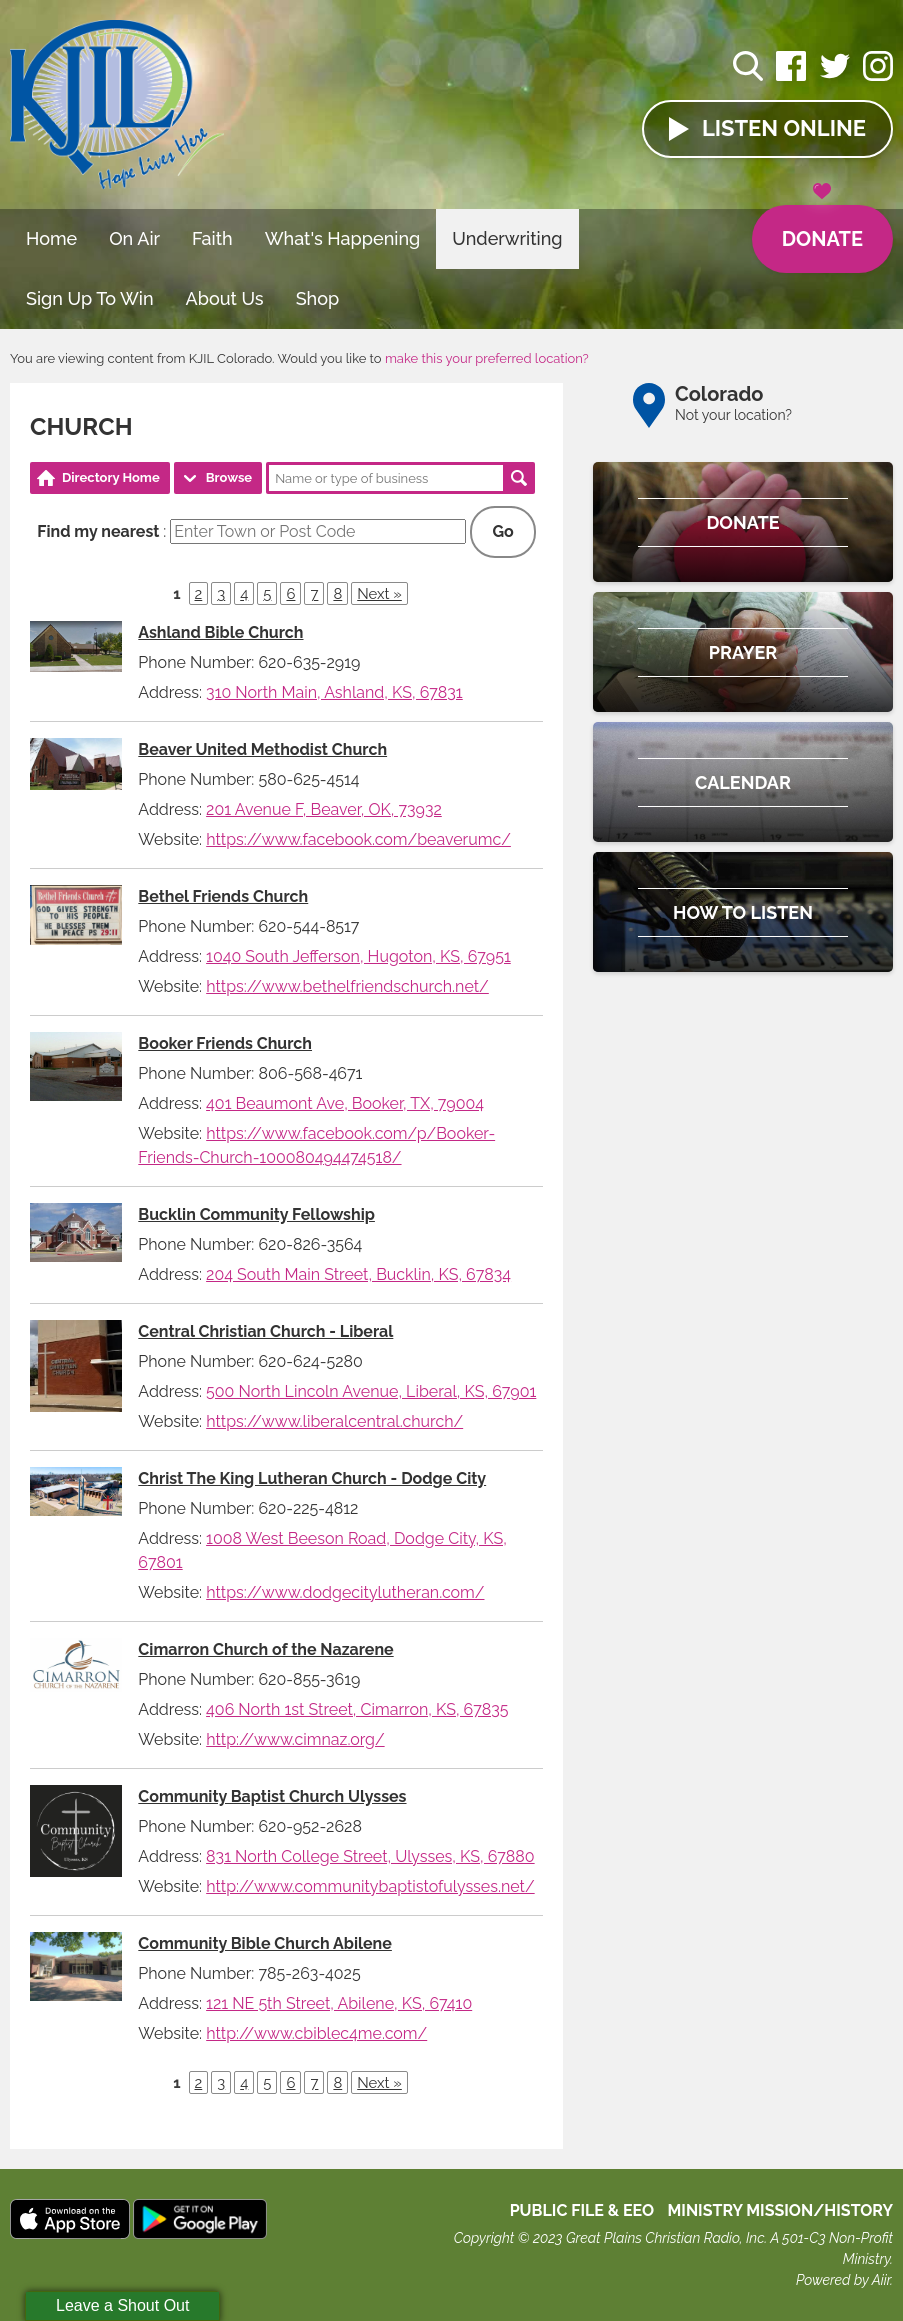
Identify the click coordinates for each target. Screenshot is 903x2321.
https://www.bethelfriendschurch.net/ (347, 986)
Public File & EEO (582, 2210)
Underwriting (507, 238)
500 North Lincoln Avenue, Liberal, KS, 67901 (371, 1391)
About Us (225, 298)
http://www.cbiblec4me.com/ (316, 2033)
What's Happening (343, 238)
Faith (212, 238)
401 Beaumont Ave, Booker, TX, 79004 (345, 1103)
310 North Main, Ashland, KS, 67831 (334, 692)
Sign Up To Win (90, 298)
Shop (318, 298)
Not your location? (733, 415)
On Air (134, 238)
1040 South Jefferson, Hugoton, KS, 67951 (358, 956)
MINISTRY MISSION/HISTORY (780, 2210)
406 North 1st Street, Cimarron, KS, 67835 (357, 1709)
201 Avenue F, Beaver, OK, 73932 (324, 809)
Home (51, 238)
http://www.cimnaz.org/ (295, 1739)
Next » (379, 593)
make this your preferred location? (487, 358)
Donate (822, 228)
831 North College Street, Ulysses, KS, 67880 (370, 1856)
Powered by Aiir (843, 2280)
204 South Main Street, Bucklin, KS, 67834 (358, 1274)
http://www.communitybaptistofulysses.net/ (370, 1886)
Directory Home (111, 477)
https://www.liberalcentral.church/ (334, 1421)
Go (502, 531)
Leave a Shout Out (122, 2305)
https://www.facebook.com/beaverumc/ (358, 839)
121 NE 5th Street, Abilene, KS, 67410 (339, 2003)
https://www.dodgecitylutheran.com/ (345, 1592)
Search (519, 478)
